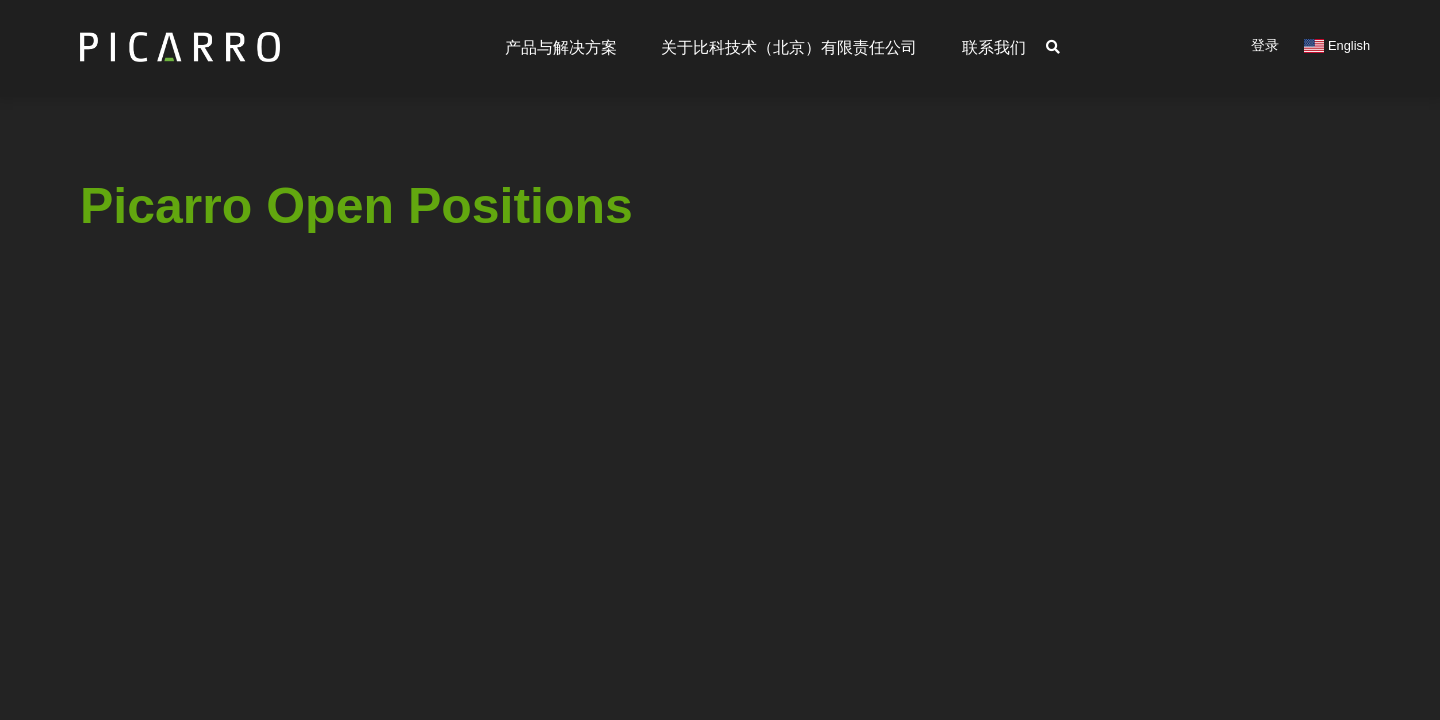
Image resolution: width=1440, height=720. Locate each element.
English (1337, 45)
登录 (1265, 45)
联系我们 (994, 47)
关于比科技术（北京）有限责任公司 (789, 47)
